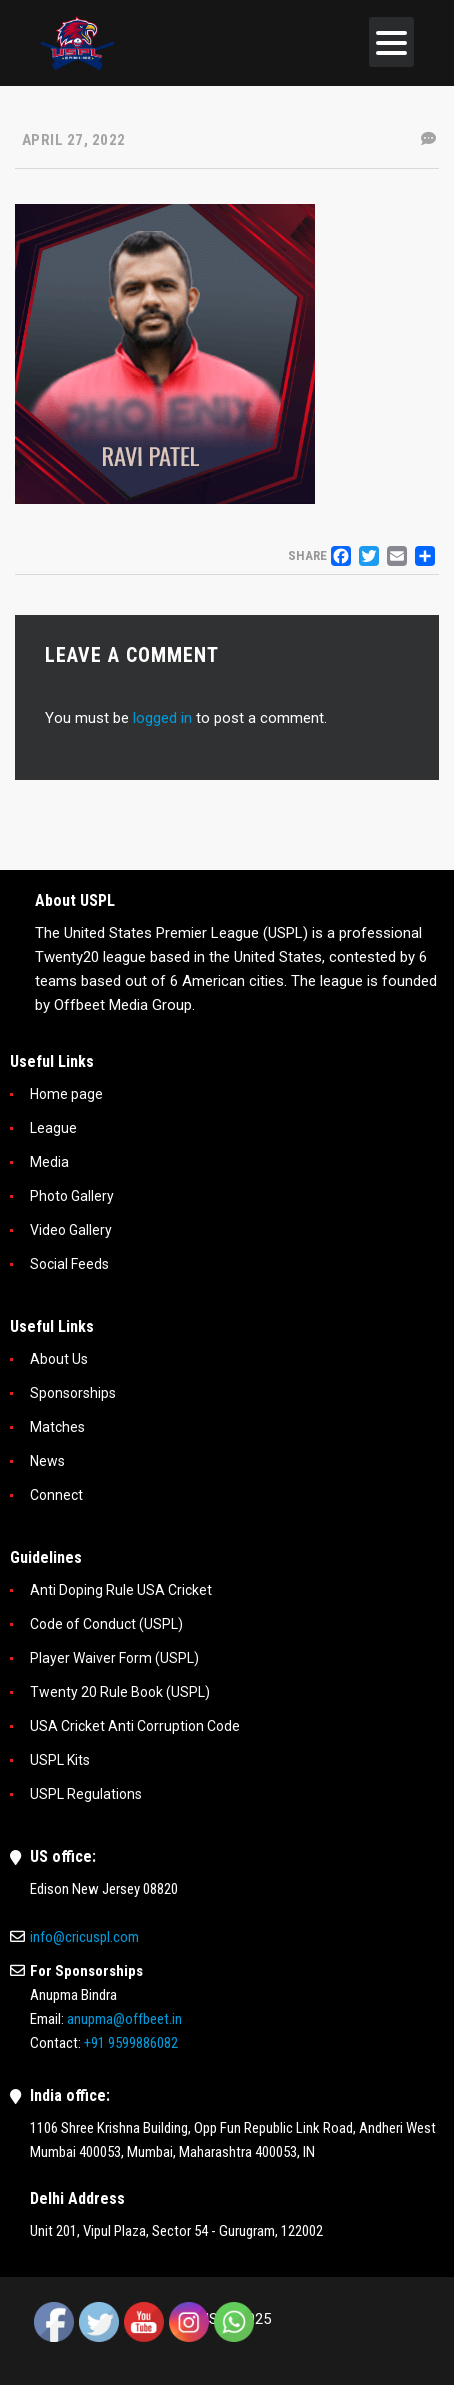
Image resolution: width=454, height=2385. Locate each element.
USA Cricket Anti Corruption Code (135, 1726)
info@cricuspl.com (84, 1937)
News (47, 1461)
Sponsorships (73, 1393)
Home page (66, 1094)
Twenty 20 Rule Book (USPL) (120, 1692)
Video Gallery (71, 1230)
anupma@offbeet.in (124, 2019)
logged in (162, 718)
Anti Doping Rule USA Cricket (121, 1590)
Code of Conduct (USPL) (106, 1624)
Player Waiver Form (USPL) (114, 1658)
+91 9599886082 (131, 2043)
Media (49, 1162)
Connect (56, 1495)
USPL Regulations (86, 1794)
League (53, 1128)
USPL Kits (60, 1760)
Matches (57, 1427)
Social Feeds (69, 1264)
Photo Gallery (72, 1196)
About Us (59, 1359)
